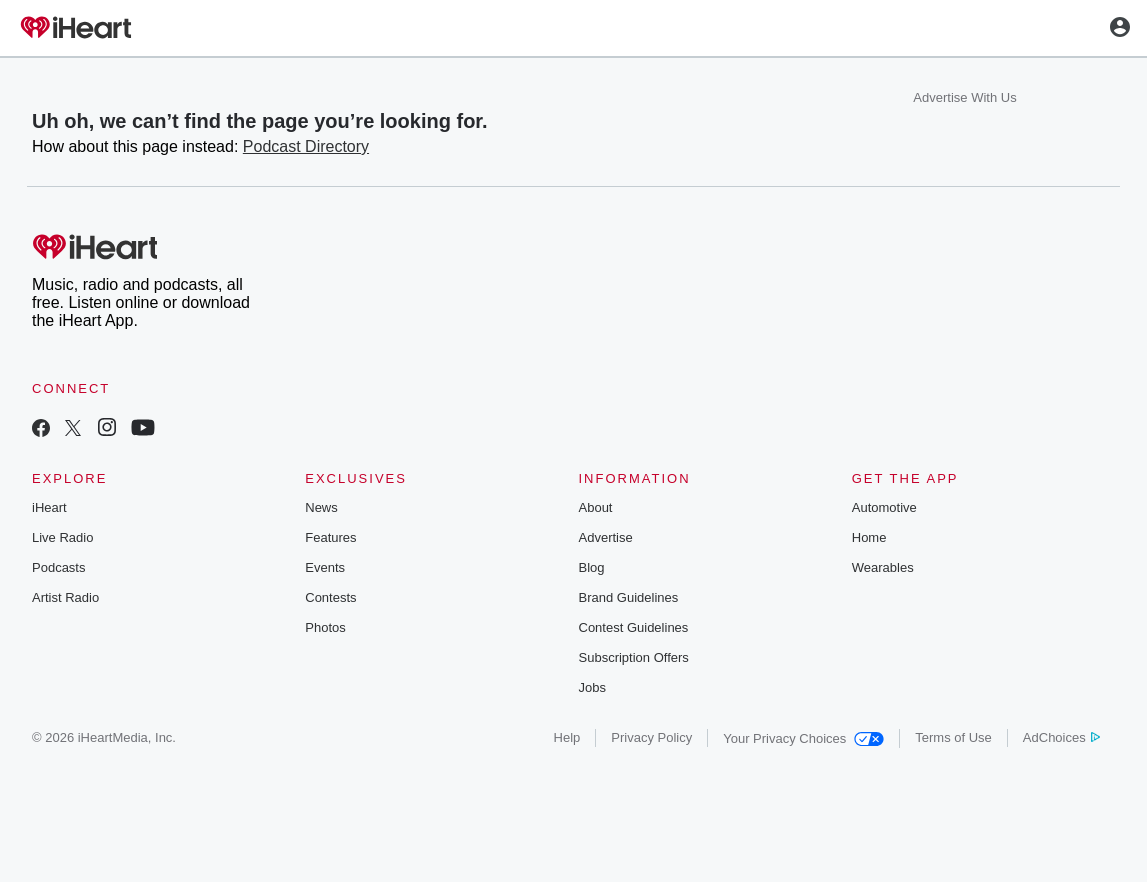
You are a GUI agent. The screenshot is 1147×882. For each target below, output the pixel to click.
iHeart (49, 507)
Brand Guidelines (629, 597)
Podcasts (58, 567)
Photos (325, 627)
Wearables (883, 567)
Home (869, 537)
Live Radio (62, 537)
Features (330, 537)
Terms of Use (953, 737)
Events (325, 567)
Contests (330, 597)
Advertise (606, 537)
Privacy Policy (651, 737)
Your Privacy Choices (803, 738)
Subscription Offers (634, 657)
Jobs (592, 687)
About (596, 507)
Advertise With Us (964, 97)
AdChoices (1061, 737)
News (321, 507)
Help (567, 737)
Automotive (884, 507)
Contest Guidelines (634, 627)
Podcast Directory (306, 146)
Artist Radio (65, 597)
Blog (592, 567)
